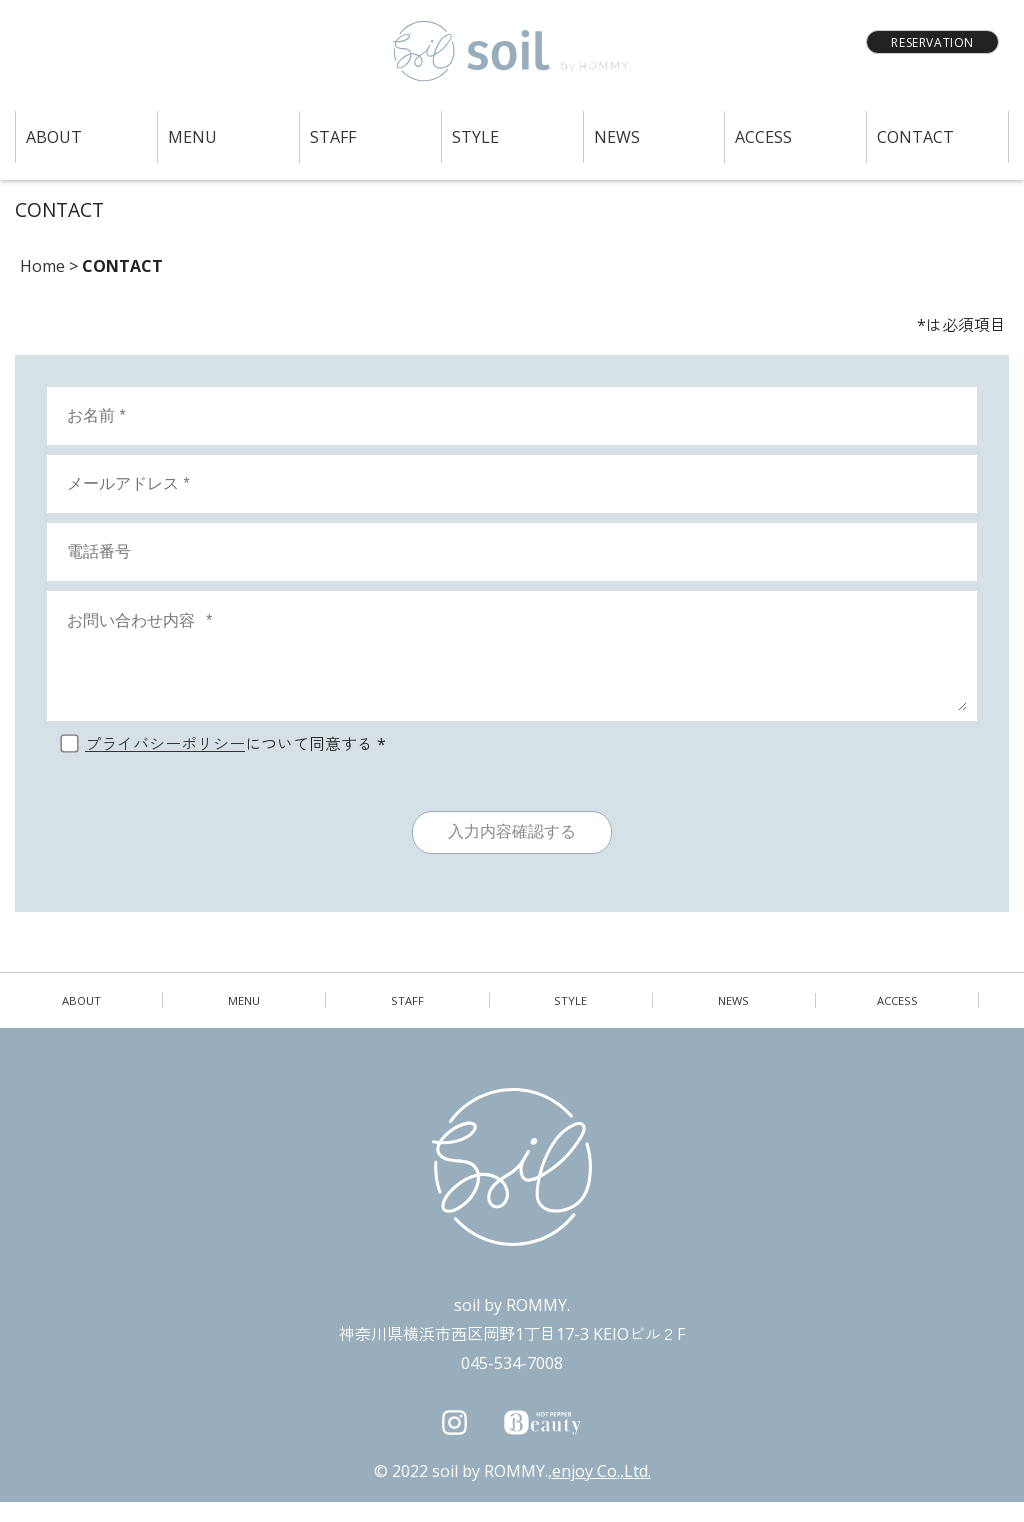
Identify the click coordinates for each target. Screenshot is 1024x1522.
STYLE (475, 137)
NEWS (617, 137)
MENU (192, 137)
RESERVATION (932, 42)
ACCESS (763, 137)
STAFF (333, 137)
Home (42, 266)
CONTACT (915, 137)
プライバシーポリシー (165, 764)
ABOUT (54, 137)
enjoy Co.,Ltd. (601, 1491)
